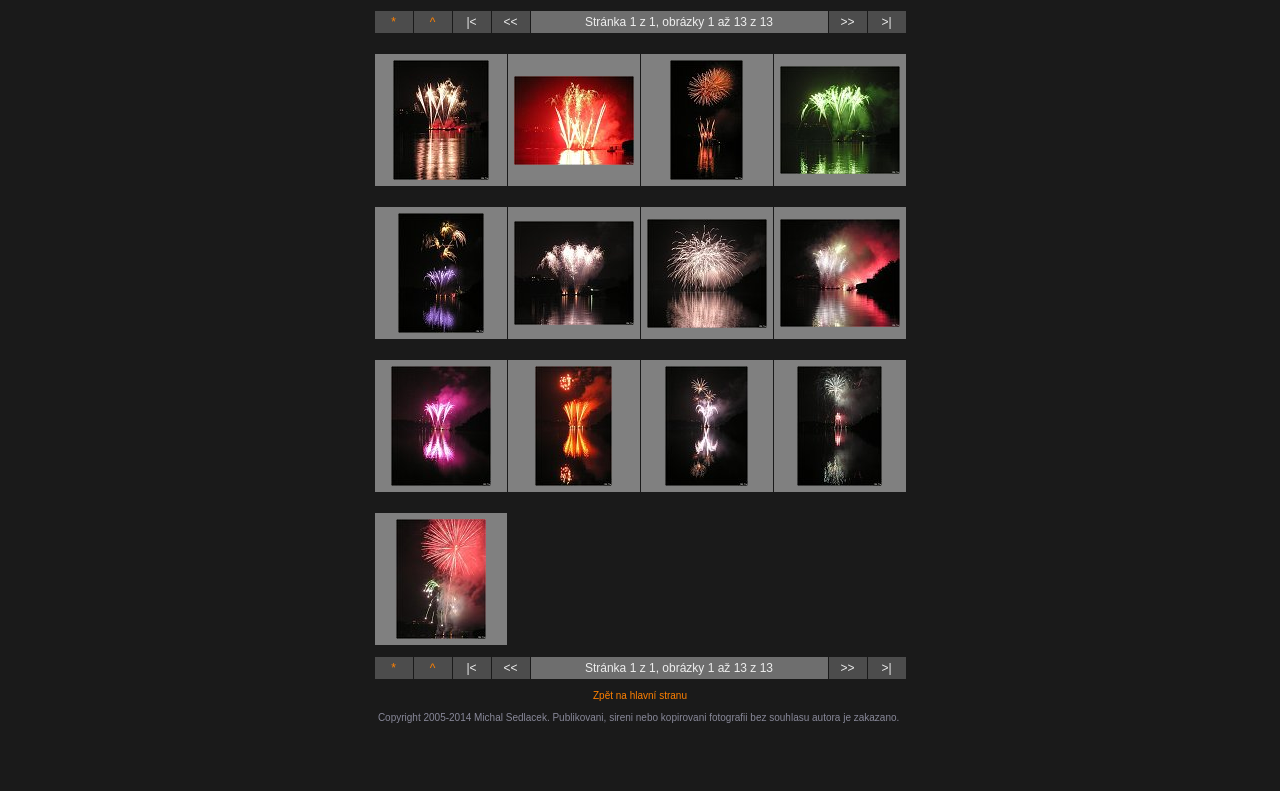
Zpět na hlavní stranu (640, 695)
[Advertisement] (640, 753)
